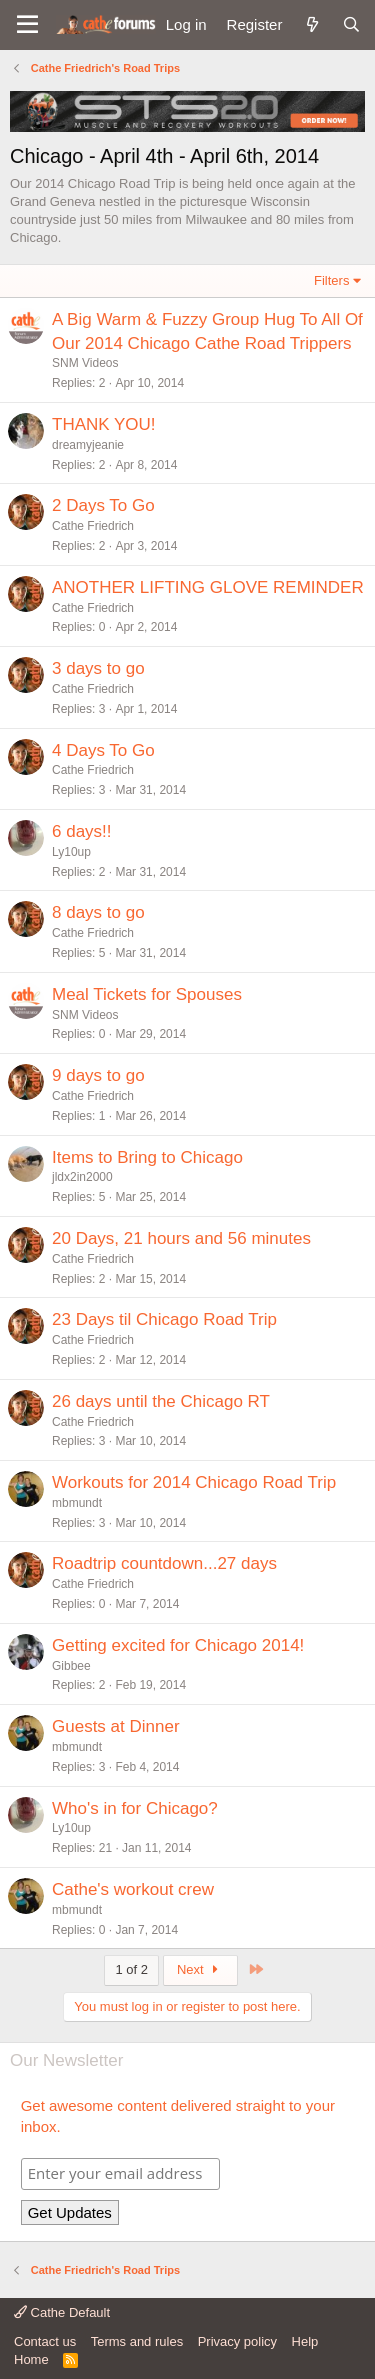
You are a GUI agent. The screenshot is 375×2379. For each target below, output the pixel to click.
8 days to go (98, 912)
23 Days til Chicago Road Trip (164, 1319)
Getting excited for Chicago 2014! (178, 1645)
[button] (27, 25)
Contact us (45, 2341)
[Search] (351, 24)
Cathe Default (62, 2312)
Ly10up (71, 852)
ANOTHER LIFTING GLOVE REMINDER (208, 587)
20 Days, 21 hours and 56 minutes (181, 1238)
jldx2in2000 (82, 1177)
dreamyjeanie (88, 445)
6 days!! (82, 831)
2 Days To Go (103, 505)
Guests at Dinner (116, 1726)
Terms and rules (137, 2341)
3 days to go (98, 668)
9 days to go (98, 1075)
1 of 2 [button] (131, 1969)
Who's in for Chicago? (135, 1808)
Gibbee (71, 1666)
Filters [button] (331, 280)
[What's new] (311, 24)
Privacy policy (237, 2341)
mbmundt (77, 1503)
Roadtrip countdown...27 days (164, 1563)
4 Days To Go (103, 750)
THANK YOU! (104, 424)
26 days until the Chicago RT (161, 1401)
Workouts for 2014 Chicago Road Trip (194, 1482)
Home (31, 2359)
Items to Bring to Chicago (147, 1157)
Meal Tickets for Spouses (147, 994)
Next (200, 1969)
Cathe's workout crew (133, 1889)
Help (305, 2341)
